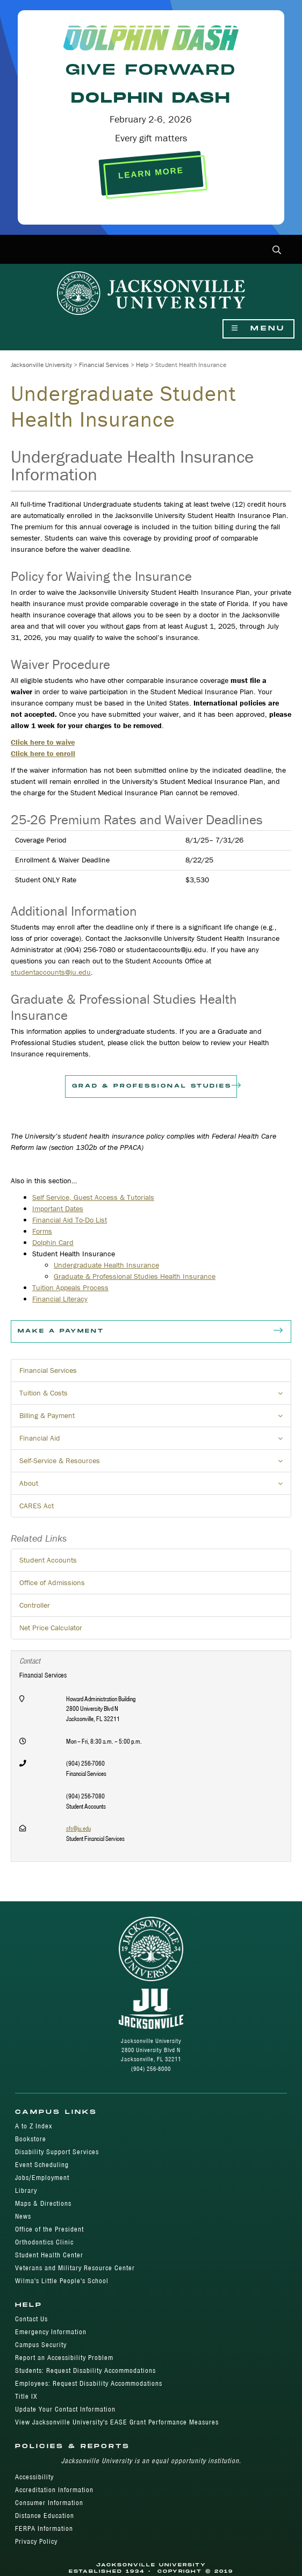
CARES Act (36, 1505)
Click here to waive (43, 742)
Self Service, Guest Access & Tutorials (93, 1197)
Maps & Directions (43, 2203)
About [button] (155, 1486)
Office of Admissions (52, 1582)
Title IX (26, 2396)
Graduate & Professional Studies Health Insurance (134, 1276)
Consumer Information (49, 2502)
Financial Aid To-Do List (69, 1220)
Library (26, 2190)
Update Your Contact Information (65, 2409)
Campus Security (41, 2344)
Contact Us (31, 2318)
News (23, 2216)
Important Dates (57, 1208)
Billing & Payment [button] (155, 1418)
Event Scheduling (42, 2164)
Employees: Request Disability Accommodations (88, 2383)
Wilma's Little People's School (62, 2280)
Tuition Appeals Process (70, 1287)
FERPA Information (44, 2528)
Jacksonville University (41, 365)
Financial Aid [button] (155, 1441)
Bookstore (30, 2138)
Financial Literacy (60, 1299)
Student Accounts (48, 1560)
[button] (277, 250)
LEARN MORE (151, 173)
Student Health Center (49, 2255)
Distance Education (44, 2515)
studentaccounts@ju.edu (51, 972)
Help (142, 365)
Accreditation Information (54, 2489)
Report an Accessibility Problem (64, 2357)
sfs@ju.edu (78, 1828)
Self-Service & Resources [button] (155, 1463)
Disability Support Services (57, 2151)
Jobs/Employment (42, 2177)
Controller (34, 1605)
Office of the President (49, 2229)
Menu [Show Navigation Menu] (258, 329)
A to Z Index (33, 2126)
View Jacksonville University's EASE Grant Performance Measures (117, 2422)
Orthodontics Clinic (44, 2242)
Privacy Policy (36, 2541)
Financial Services (104, 365)
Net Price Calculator (50, 1627)
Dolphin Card (53, 1242)
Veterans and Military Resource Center (75, 2267)
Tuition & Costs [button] (155, 1396)
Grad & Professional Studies (154, 1086)
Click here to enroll (43, 753)
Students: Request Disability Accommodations (85, 2370)
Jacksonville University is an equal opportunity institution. (151, 2460)
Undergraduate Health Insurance (106, 1265)
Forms (42, 1231)
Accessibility (34, 2476)
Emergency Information (51, 2331)
